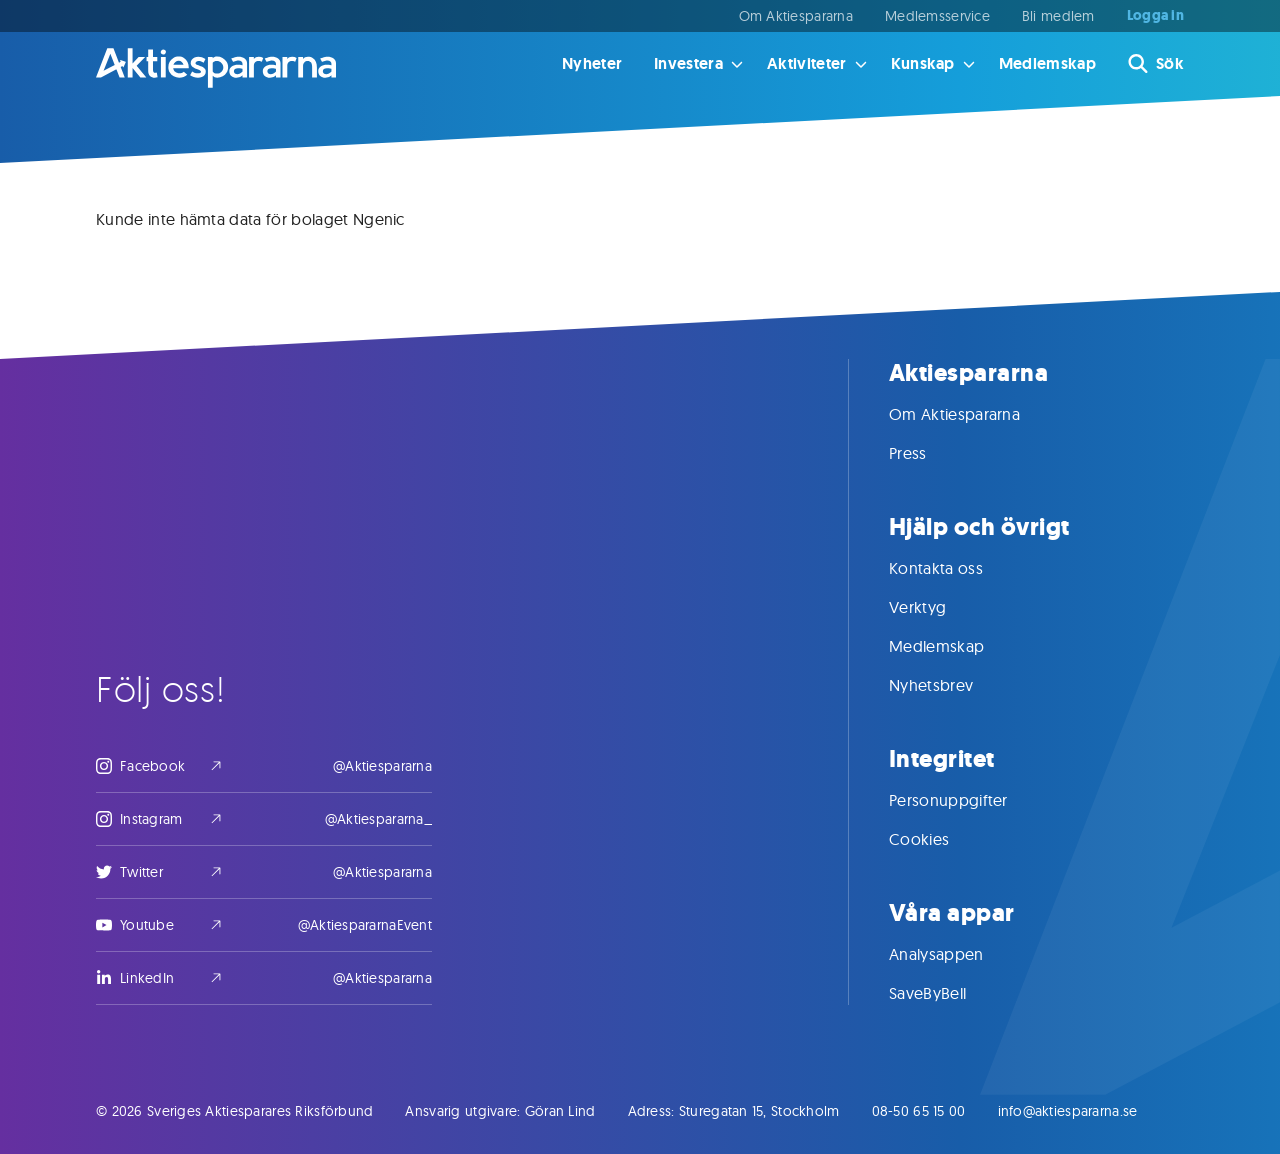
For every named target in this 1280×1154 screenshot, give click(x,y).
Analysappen (956, 954)
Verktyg (937, 607)
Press (928, 453)
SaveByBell (947, 993)
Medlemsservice (937, 16)
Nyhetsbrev (951, 685)
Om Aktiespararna (796, 16)
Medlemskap (1047, 63)
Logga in (1155, 16)
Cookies (939, 839)
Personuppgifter (968, 800)
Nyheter (592, 63)
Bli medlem (1058, 16)
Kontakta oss (956, 568)
